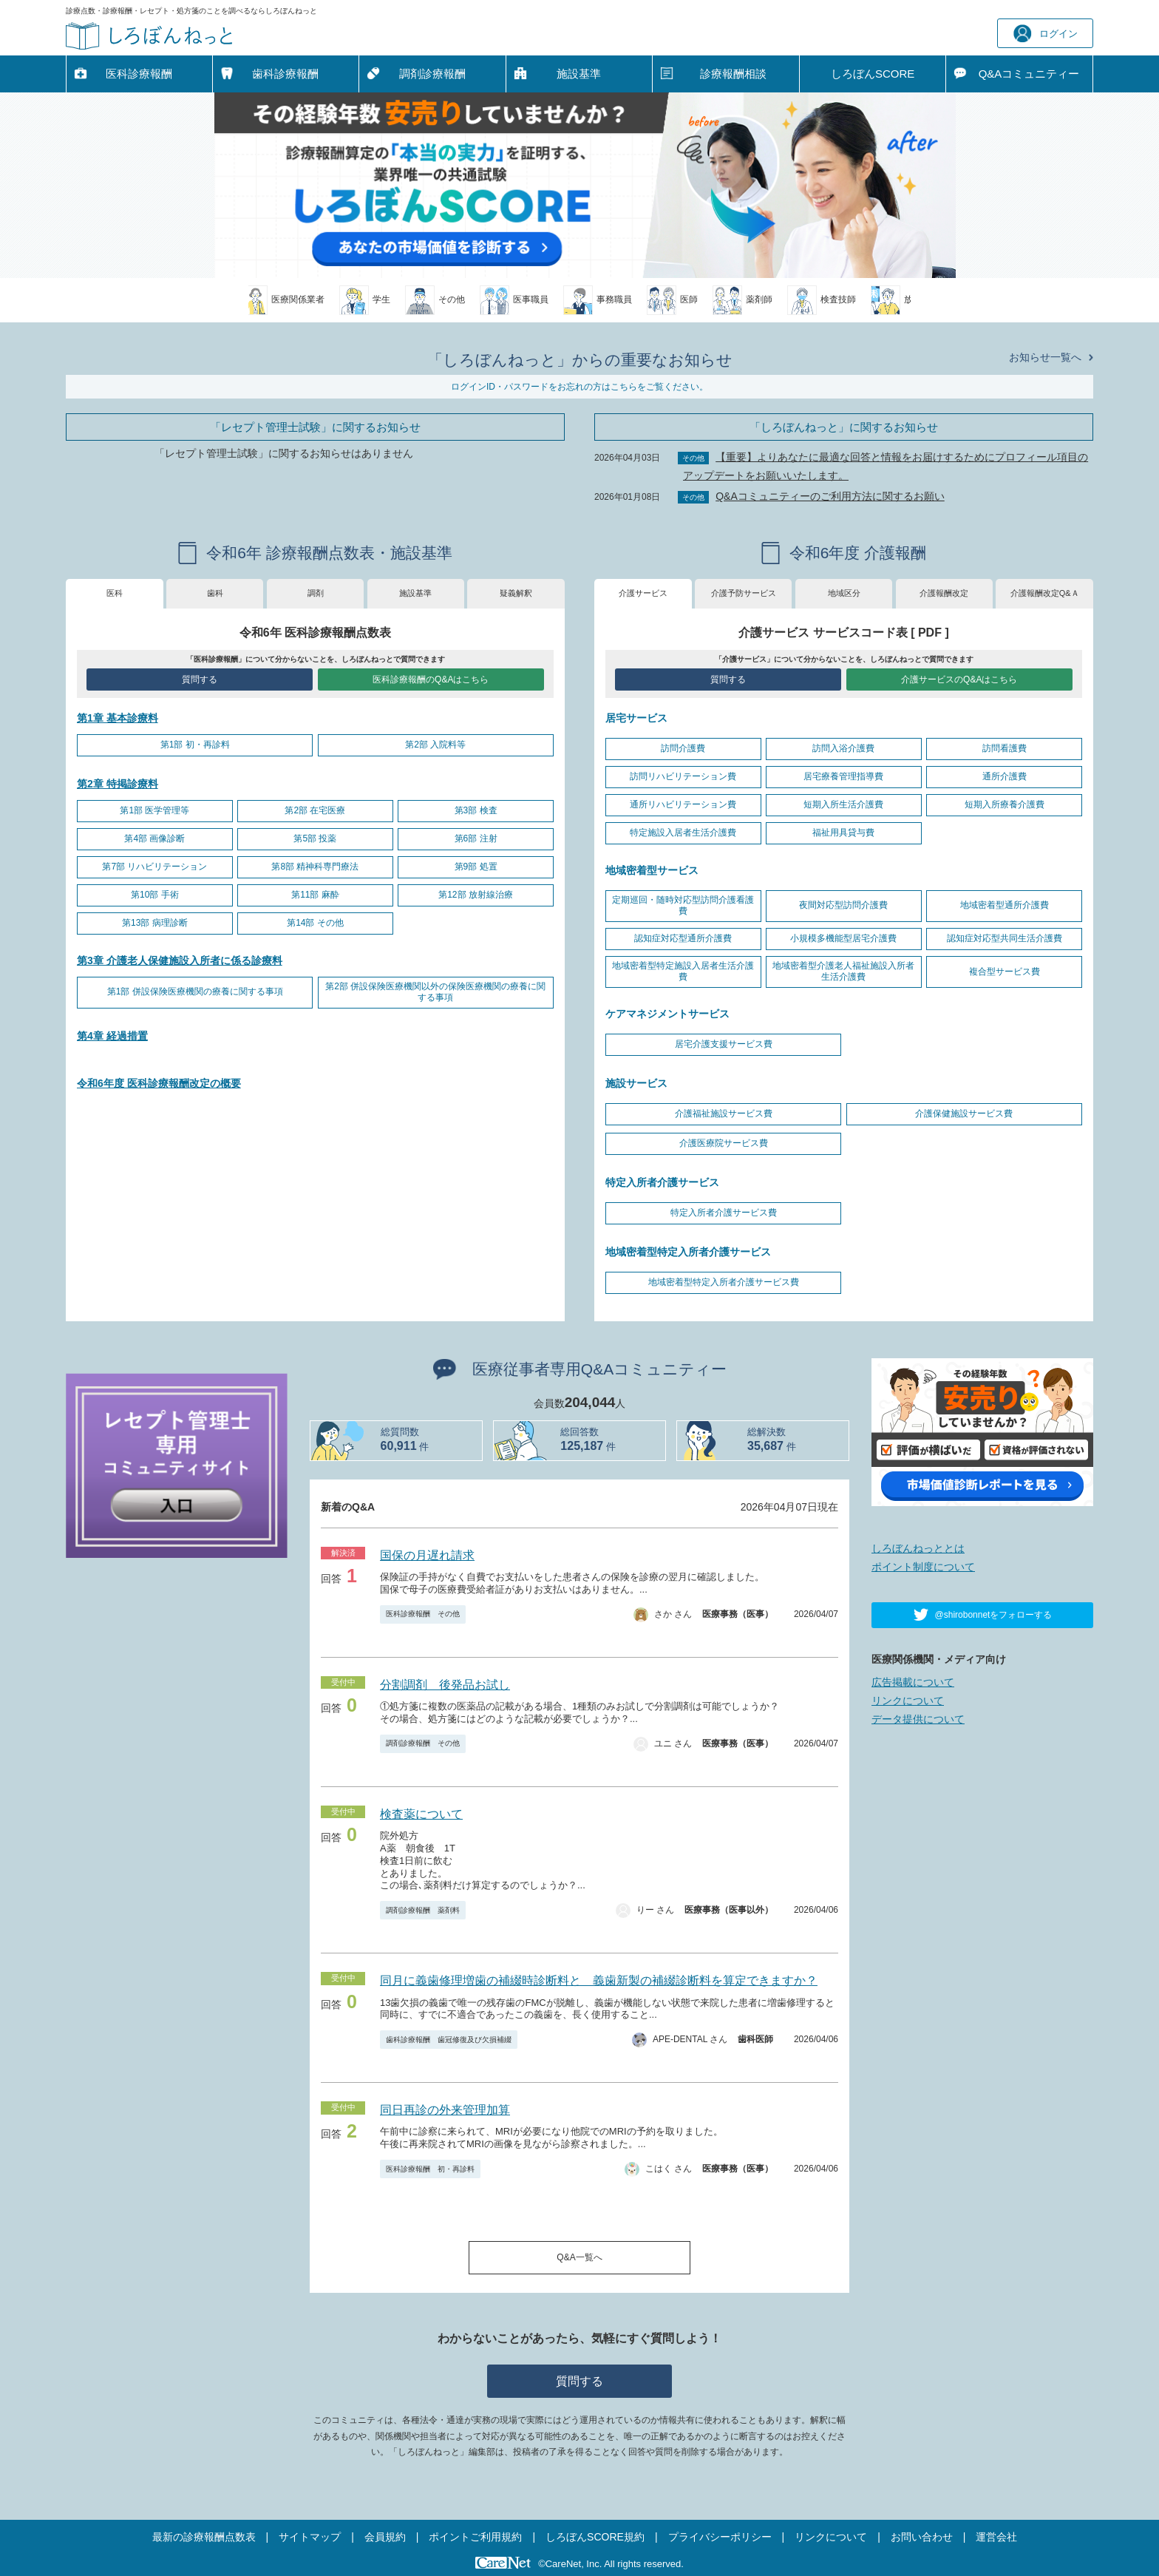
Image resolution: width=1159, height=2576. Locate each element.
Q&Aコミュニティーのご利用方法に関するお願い (830, 496)
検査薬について (421, 1814)
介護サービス (643, 593)
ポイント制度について (923, 1567)
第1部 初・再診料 (195, 744)
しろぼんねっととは (918, 1548)
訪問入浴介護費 (843, 748)
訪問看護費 (1004, 748)
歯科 (215, 593)
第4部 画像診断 (154, 838)
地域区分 (844, 593)
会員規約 (385, 2537)
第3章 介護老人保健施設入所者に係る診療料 (179, 960)
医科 (114, 593)
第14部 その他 (315, 923)
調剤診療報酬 (432, 73)
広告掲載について (912, 1682)
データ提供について (918, 1719)
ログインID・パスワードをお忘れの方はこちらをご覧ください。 (579, 387)
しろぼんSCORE (872, 73)
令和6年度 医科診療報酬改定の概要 (159, 1083)
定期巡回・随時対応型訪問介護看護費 (683, 906)
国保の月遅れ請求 (427, 1555)
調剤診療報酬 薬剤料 (423, 1910)
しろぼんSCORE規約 (595, 2537)
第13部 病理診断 (155, 923)
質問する (199, 679)
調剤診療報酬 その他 (423, 1743)
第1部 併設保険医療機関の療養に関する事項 (195, 991)
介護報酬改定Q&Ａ (1044, 593)
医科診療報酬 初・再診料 (430, 2169)
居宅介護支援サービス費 (723, 1044)
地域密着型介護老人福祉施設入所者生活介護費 (843, 971)
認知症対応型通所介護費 (683, 938)
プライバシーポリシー (720, 2537)
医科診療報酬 (139, 73)
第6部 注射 (476, 838)
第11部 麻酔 (315, 894)
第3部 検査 (476, 810)
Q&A (1029, 74)
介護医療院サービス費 (723, 1143)
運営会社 (996, 2537)
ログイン (1045, 33)
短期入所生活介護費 (843, 804)
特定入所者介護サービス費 (723, 1212)
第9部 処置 (476, 866)
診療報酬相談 (733, 73)
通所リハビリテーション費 (683, 804)
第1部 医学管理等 (154, 810)
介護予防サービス (743, 593)
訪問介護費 (683, 748)
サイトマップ (310, 2537)
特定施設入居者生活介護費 (683, 832)
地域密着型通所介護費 (1004, 905)
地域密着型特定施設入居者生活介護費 (683, 971)
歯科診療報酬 (285, 73)
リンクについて (907, 1700)
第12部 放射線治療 (475, 894)
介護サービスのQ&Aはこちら (959, 679)
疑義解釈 (516, 593)
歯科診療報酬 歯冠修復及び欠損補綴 (448, 2040)
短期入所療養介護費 (1004, 804)
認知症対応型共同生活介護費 (1004, 938)
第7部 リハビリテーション (154, 866)
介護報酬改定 (944, 593)
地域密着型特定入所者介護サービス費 (723, 1282)
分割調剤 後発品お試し (445, 1684)
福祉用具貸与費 (843, 832)
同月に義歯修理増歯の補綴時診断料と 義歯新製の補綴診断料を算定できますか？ (599, 1980)
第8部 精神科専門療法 (314, 866)
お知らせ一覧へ (1045, 357)
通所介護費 (1004, 776)
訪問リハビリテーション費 (683, 776)
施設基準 (579, 73)
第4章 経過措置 (112, 1036)
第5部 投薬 (314, 838)
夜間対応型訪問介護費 (843, 905)
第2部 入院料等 (435, 744)
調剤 (315, 593)
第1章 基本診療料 (117, 718)
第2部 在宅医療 (315, 810)
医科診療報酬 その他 (423, 1614)
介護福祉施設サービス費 (723, 1113)
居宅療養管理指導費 (843, 776)
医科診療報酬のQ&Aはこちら (431, 679)
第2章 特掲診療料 (117, 784)
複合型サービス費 (1004, 971)
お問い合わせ (922, 2537)
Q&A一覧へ (579, 2257)
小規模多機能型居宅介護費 (843, 938)
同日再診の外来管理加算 (445, 2110)
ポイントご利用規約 (475, 2537)
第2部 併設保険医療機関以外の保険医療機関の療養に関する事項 (435, 992)
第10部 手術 (155, 894)
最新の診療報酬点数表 (204, 2537)
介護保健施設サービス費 (964, 1113)
